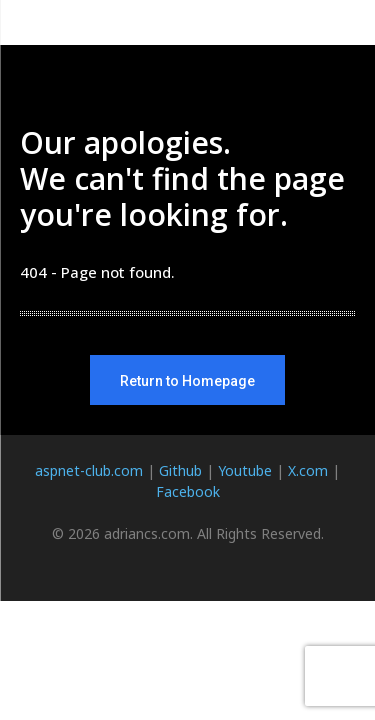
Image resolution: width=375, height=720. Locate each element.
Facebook (188, 491)
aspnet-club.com (89, 470)
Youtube (245, 470)
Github (180, 470)
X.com (308, 470)
